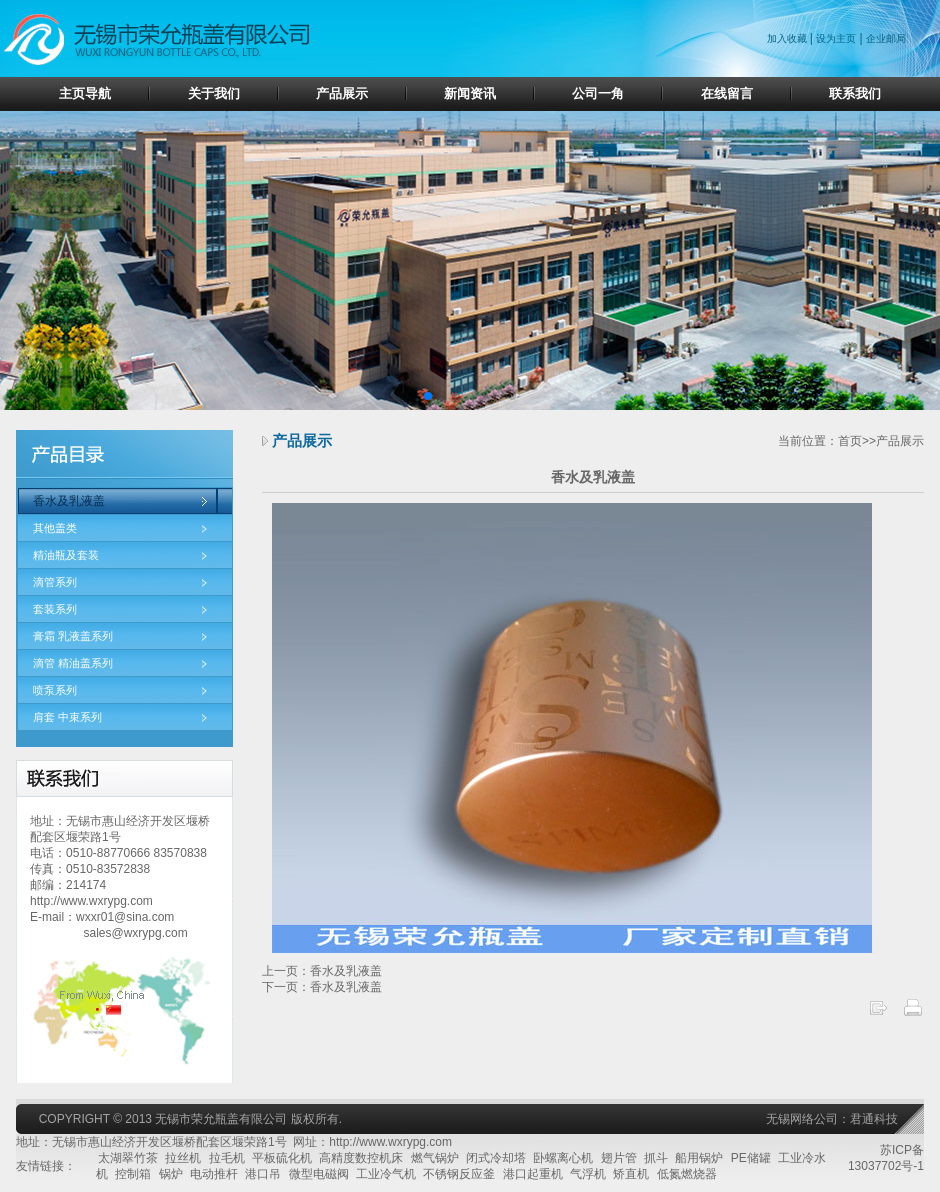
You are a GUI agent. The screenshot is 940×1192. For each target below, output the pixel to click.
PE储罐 (751, 1158)
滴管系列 (55, 582)
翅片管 (619, 1158)
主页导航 (85, 93)
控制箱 (133, 1174)
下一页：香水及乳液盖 (322, 987)
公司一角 (598, 93)
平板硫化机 (282, 1158)
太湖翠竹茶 (128, 1158)
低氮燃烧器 (687, 1174)
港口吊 (263, 1174)
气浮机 (588, 1174)
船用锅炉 (699, 1158)
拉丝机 (183, 1158)
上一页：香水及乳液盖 (322, 971)
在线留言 (727, 93)
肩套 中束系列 (67, 717)
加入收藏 (788, 38)
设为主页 (836, 38)
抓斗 (656, 1158)
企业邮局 (886, 38)
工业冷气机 (386, 1174)
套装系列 (55, 609)
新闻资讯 (470, 93)
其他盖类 (55, 528)
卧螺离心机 (563, 1158)
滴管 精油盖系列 (73, 663)
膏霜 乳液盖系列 (73, 636)
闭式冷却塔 (496, 1158)
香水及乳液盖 (69, 501)
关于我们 (214, 93)
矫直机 (631, 1174)
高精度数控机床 (361, 1158)
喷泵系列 (55, 690)
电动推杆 (214, 1174)
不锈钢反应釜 (459, 1174)
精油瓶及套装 (66, 555)
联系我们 (855, 93)
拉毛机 (227, 1158)
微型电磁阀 (319, 1174)
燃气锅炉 (435, 1158)
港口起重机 (533, 1174)
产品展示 (342, 93)
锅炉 (171, 1174)
